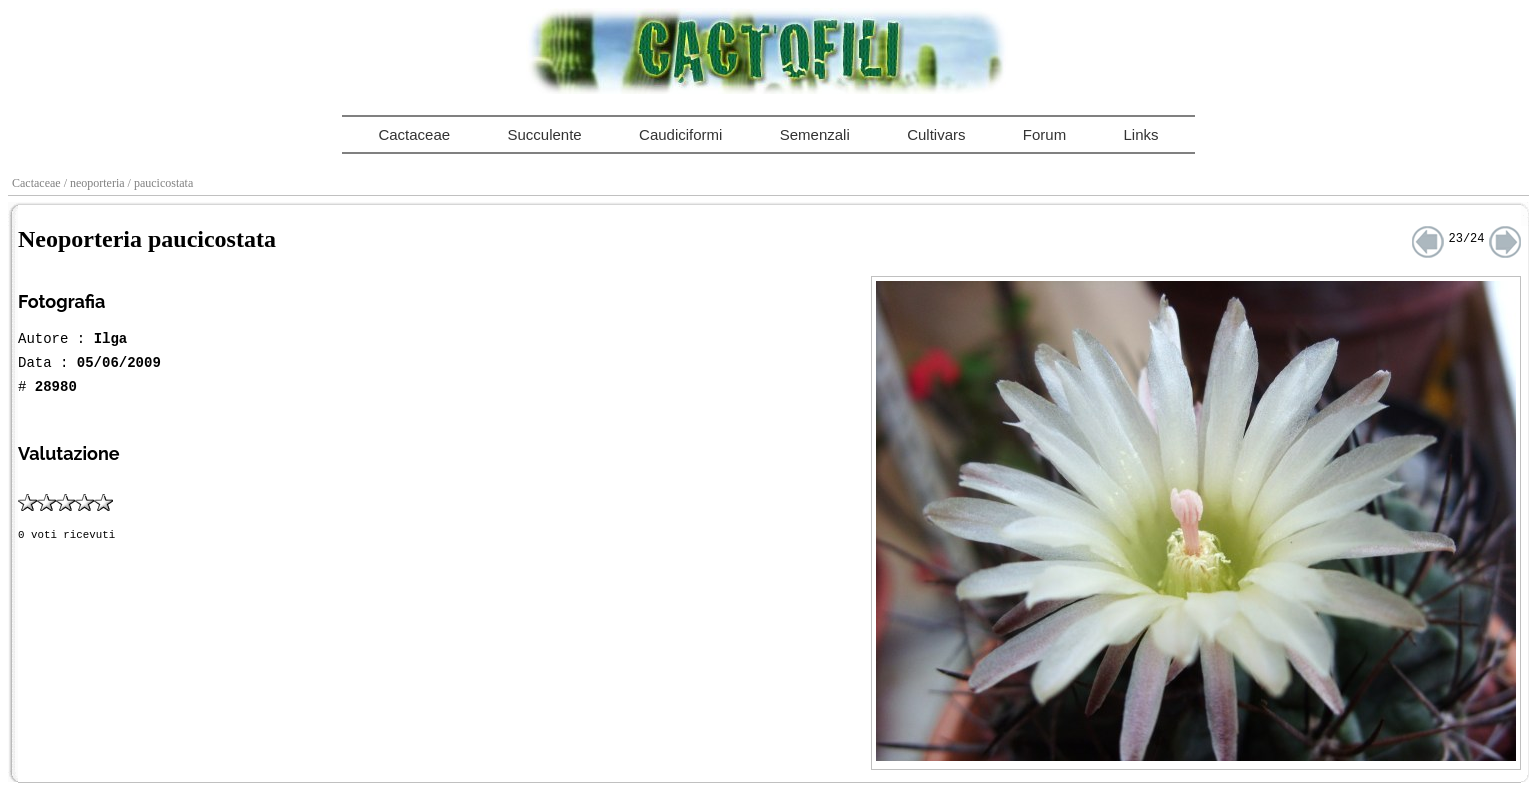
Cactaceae (414, 134)
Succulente (544, 134)
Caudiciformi (680, 134)
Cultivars (936, 134)
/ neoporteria (96, 183)
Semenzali (815, 134)
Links (1141, 134)
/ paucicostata (162, 183)
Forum (1044, 134)
